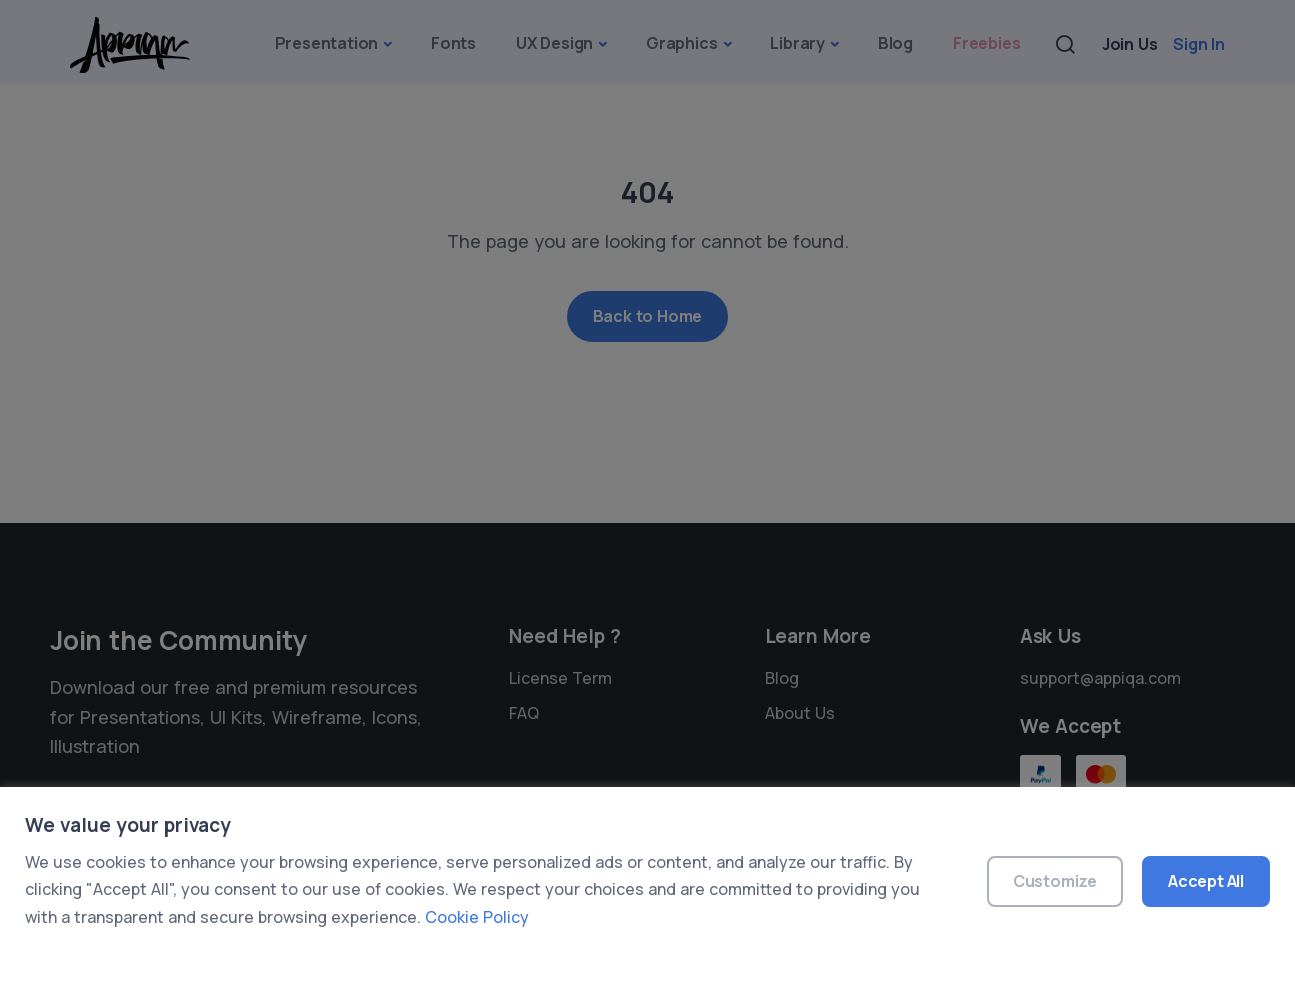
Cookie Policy (477, 917)
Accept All (1206, 881)
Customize (1055, 881)
